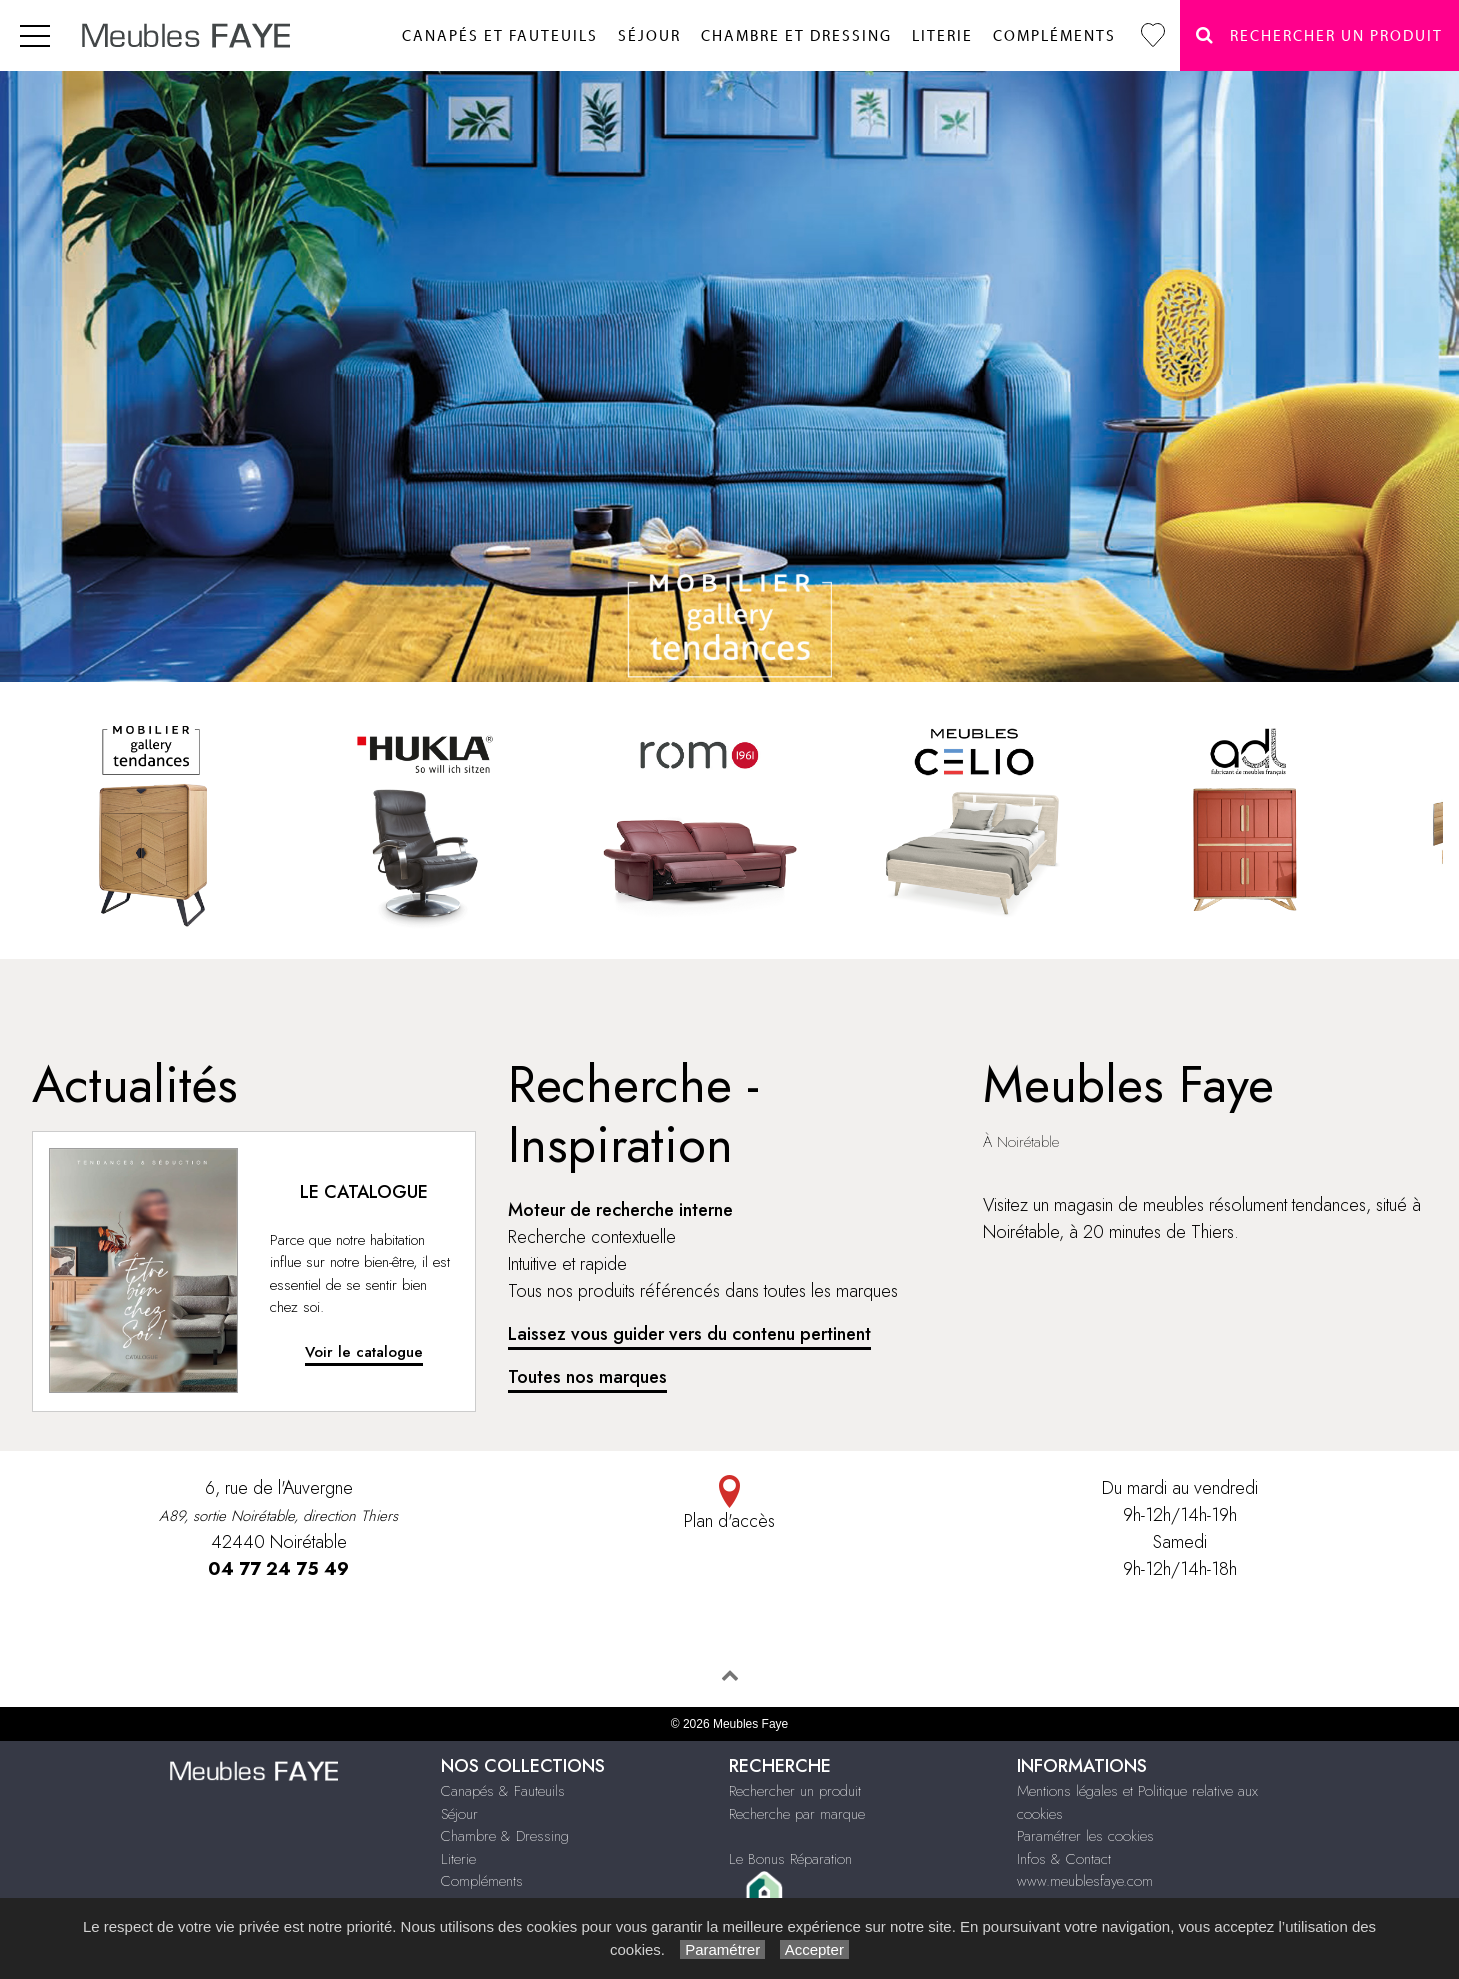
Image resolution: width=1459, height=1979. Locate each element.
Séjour (649, 36)
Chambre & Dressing (505, 1836)
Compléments (1054, 36)
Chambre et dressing (796, 36)
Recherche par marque (797, 1814)
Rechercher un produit (795, 1791)
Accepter (814, 1949)
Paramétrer (722, 1949)
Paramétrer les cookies (1085, 1836)
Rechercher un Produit (1319, 35)
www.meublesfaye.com (1085, 1881)
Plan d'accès (729, 1504)
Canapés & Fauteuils (503, 1791)
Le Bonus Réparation (790, 1859)
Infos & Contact (1064, 1859)
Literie (942, 36)
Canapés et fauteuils (500, 36)
